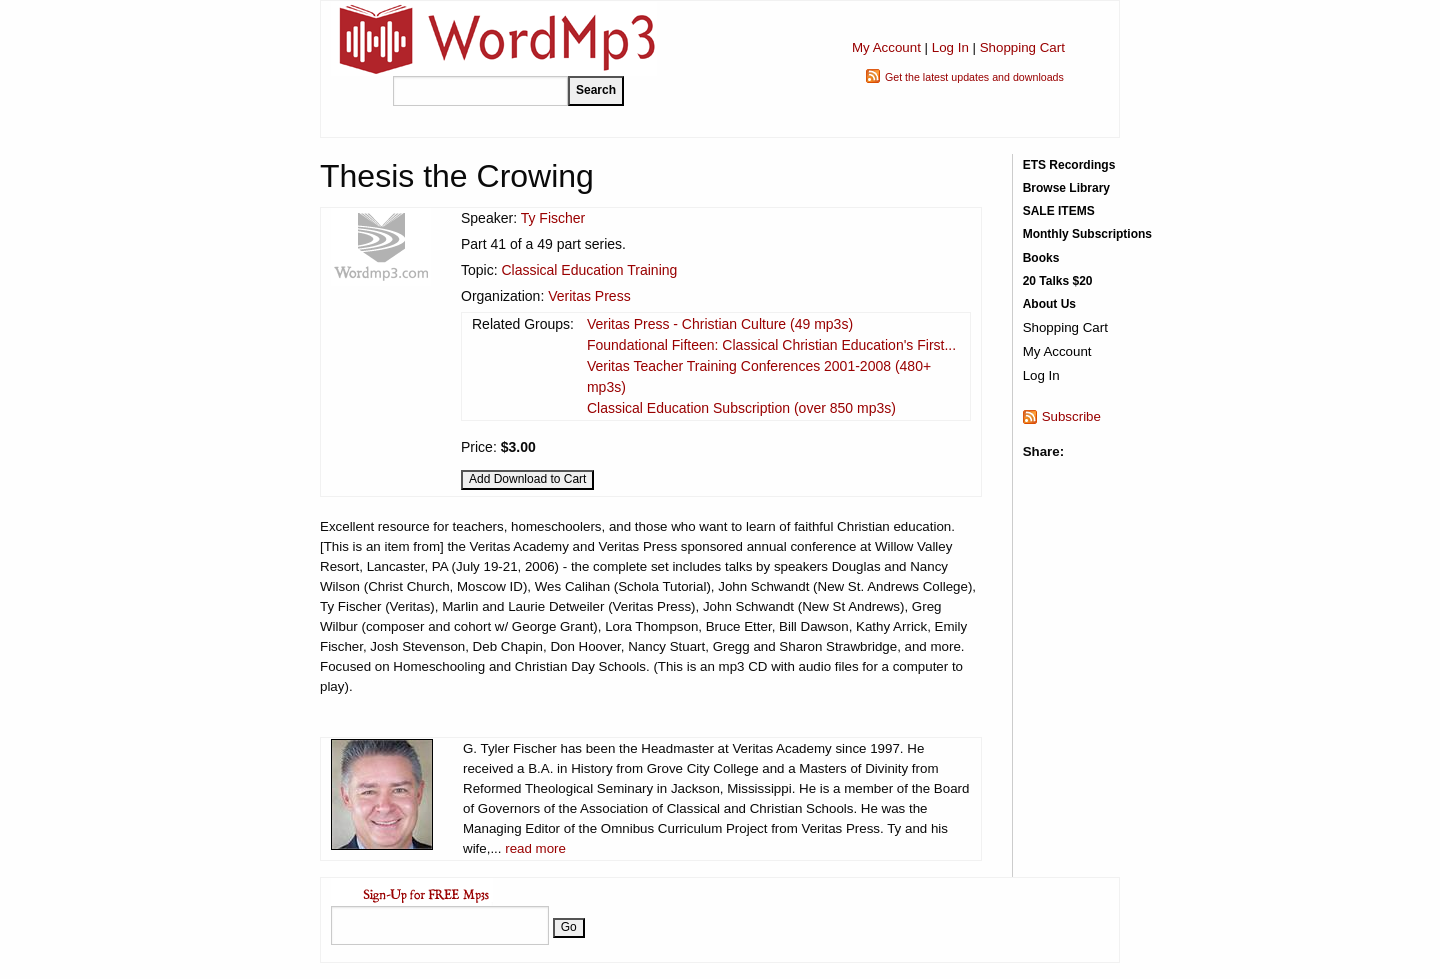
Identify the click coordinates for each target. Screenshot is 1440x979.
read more (535, 848)
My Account (886, 47)
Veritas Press (589, 296)
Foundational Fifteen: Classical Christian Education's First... (771, 345)
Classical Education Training (589, 270)
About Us (1049, 304)
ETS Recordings (1069, 165)
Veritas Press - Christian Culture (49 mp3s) (720, 324)
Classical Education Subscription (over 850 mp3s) (741, 408)
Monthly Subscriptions (1087, 234)
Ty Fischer (553, 218)
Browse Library (1066, 188)
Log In (950, 47)
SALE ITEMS (1059, 211)
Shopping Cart (1022, 47)
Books (1041, 258)
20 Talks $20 (1058, 281)
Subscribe (1071, 416)
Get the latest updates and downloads (974, 77)
